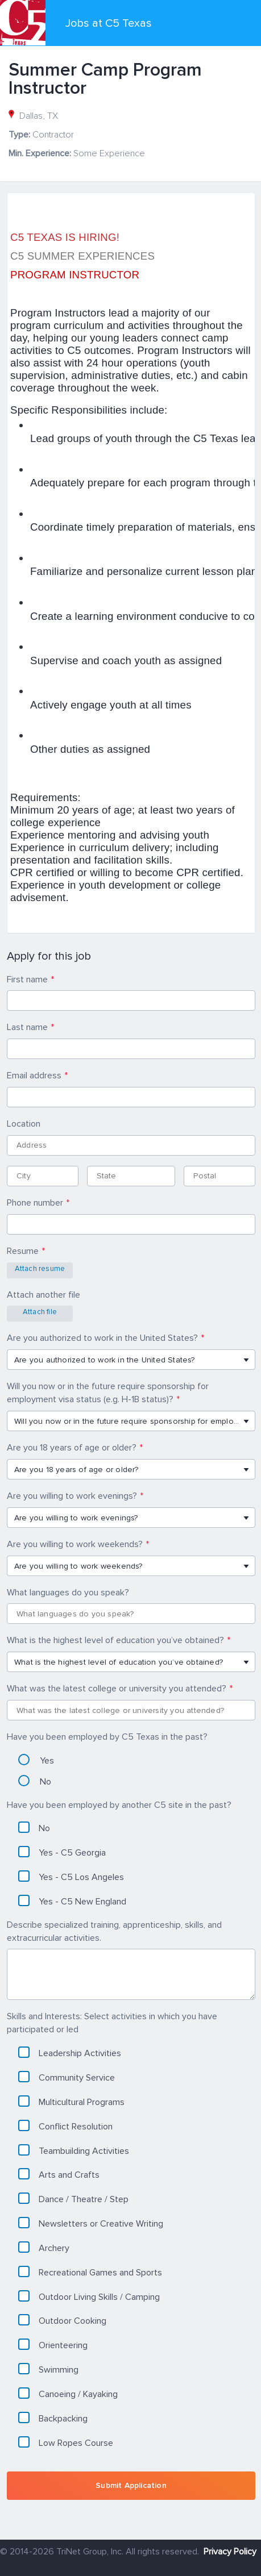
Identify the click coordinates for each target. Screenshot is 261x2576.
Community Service (66, 2077)
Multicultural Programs (71, 2101)
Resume (23, 1251)
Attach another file (43, 1294)
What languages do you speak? (68, 1592)
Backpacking (53, 2418)
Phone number (35, 1202)
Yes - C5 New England (72, 1901)
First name (27, 979)
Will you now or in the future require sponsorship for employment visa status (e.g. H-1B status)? (108, 1393)
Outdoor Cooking (62, 2320)
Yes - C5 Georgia (62, 1852)
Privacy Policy (230, 2551)
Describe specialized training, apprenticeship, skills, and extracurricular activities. (114, 1931)
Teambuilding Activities (73, 2150)
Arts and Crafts (59, 2174)
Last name (27, 1027)
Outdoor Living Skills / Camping (89, 2296)
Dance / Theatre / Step (73, 2198)
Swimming (48, 2369)
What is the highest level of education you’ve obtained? (115, 1640)
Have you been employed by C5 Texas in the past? (107, 1737)
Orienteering (53, 2345)
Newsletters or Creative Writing (90, 2223)
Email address (34, 1075)
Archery (43, 2247)
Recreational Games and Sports (90, 2272)
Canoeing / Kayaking (68, 2393)
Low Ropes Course (65, 2442)
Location (23, 1123)
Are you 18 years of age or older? (71, 1447)
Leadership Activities (69, 2052)
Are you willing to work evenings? (72, 1496)
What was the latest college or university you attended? (116, 1688)
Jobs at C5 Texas (108, 23)
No (34, 1781)
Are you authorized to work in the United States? (102, 1338)
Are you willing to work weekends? (75, 1544)
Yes (36, 1760)
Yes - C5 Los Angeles (71, 1876)
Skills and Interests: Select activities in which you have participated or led (112, 2023)
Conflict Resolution (65, 2126)
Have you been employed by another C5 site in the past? (119, 1805)
